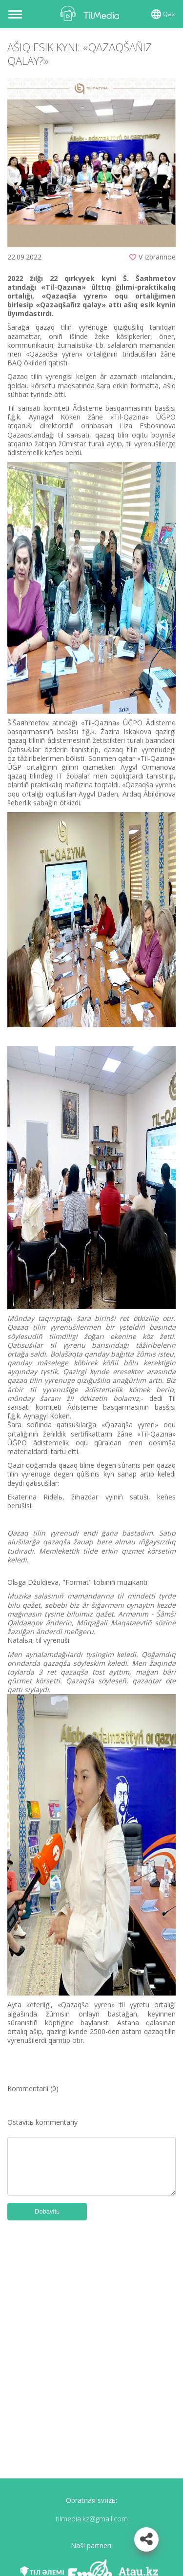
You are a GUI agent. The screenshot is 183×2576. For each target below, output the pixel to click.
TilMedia (91, 13)
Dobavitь (47, 2211)
